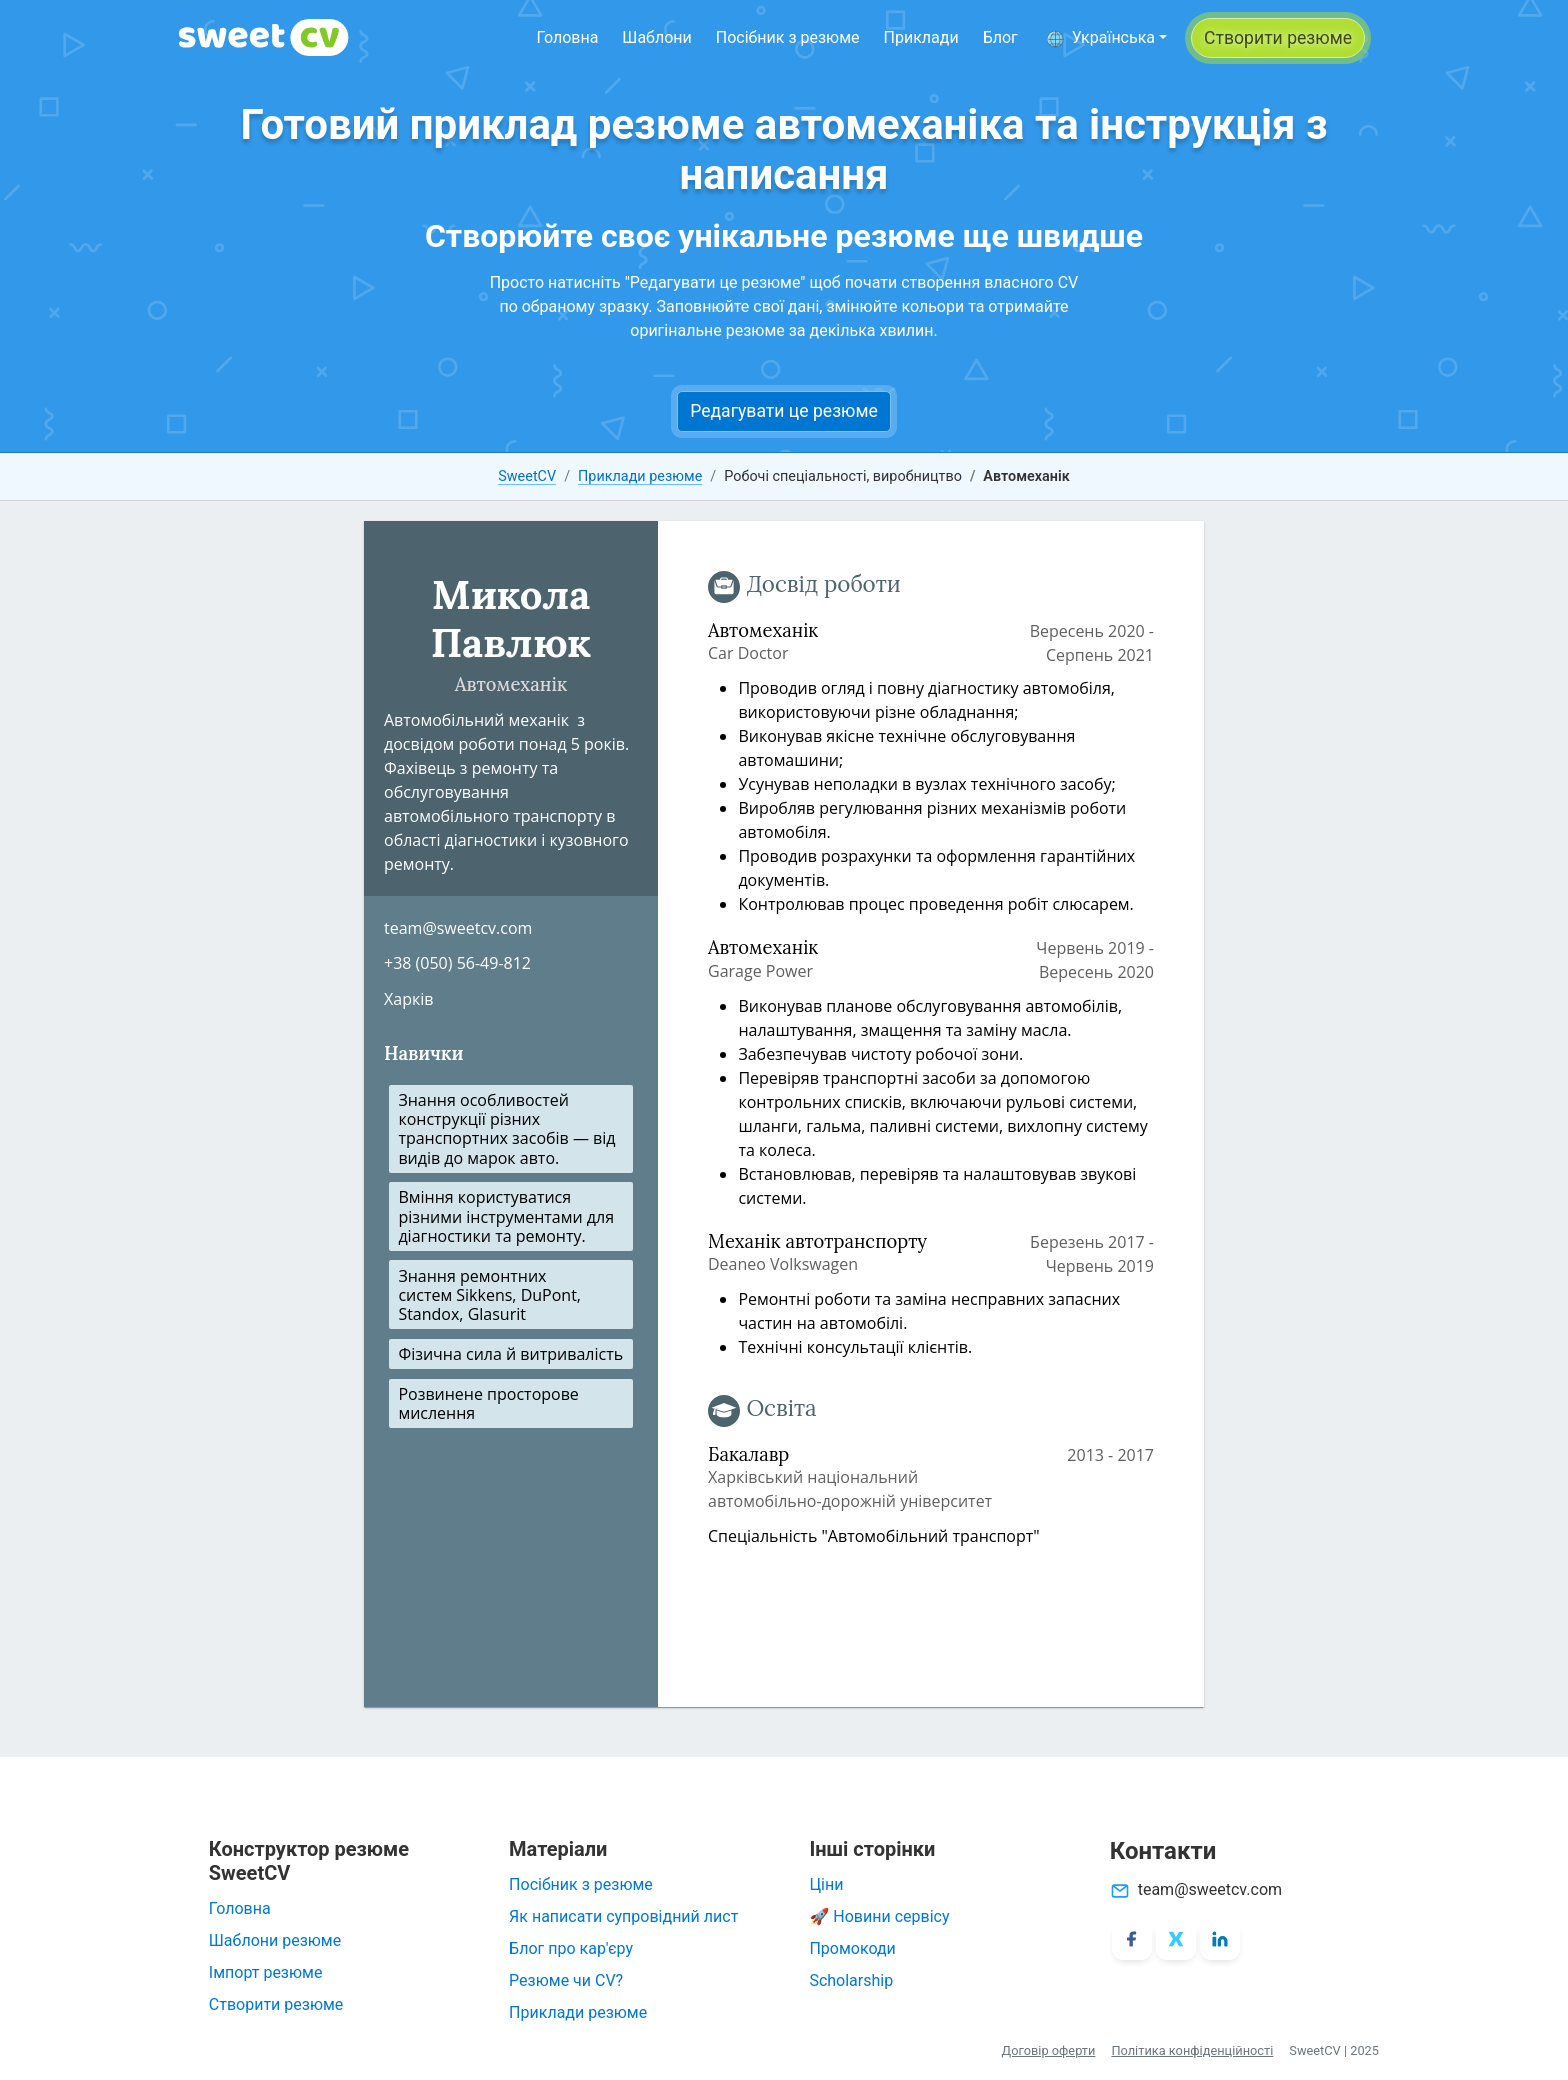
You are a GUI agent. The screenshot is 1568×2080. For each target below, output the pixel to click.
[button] (1106, 37)
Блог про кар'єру (571, 1948)
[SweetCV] (264, 38)
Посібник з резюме (788, 37)
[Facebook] (1132, 1940)
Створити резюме (276, 2004)
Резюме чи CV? (566, 1980)
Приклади (921, 37)
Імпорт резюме (266, 1972)
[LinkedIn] (1220, 1940)
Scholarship (851, 1980)
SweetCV (527, 476)
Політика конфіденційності (1192, 2050)
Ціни (826, 1884)
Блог (1000, 37)
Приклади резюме (640, 476)
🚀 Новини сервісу (879, 1916)
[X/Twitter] (1176, 1940)
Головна (567, 37)
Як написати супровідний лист (623, 1916)
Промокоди (852, 1948)
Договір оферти (1049, 2050)
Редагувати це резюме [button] (784, 411)
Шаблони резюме (275, 1940)
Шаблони (656, 37)
